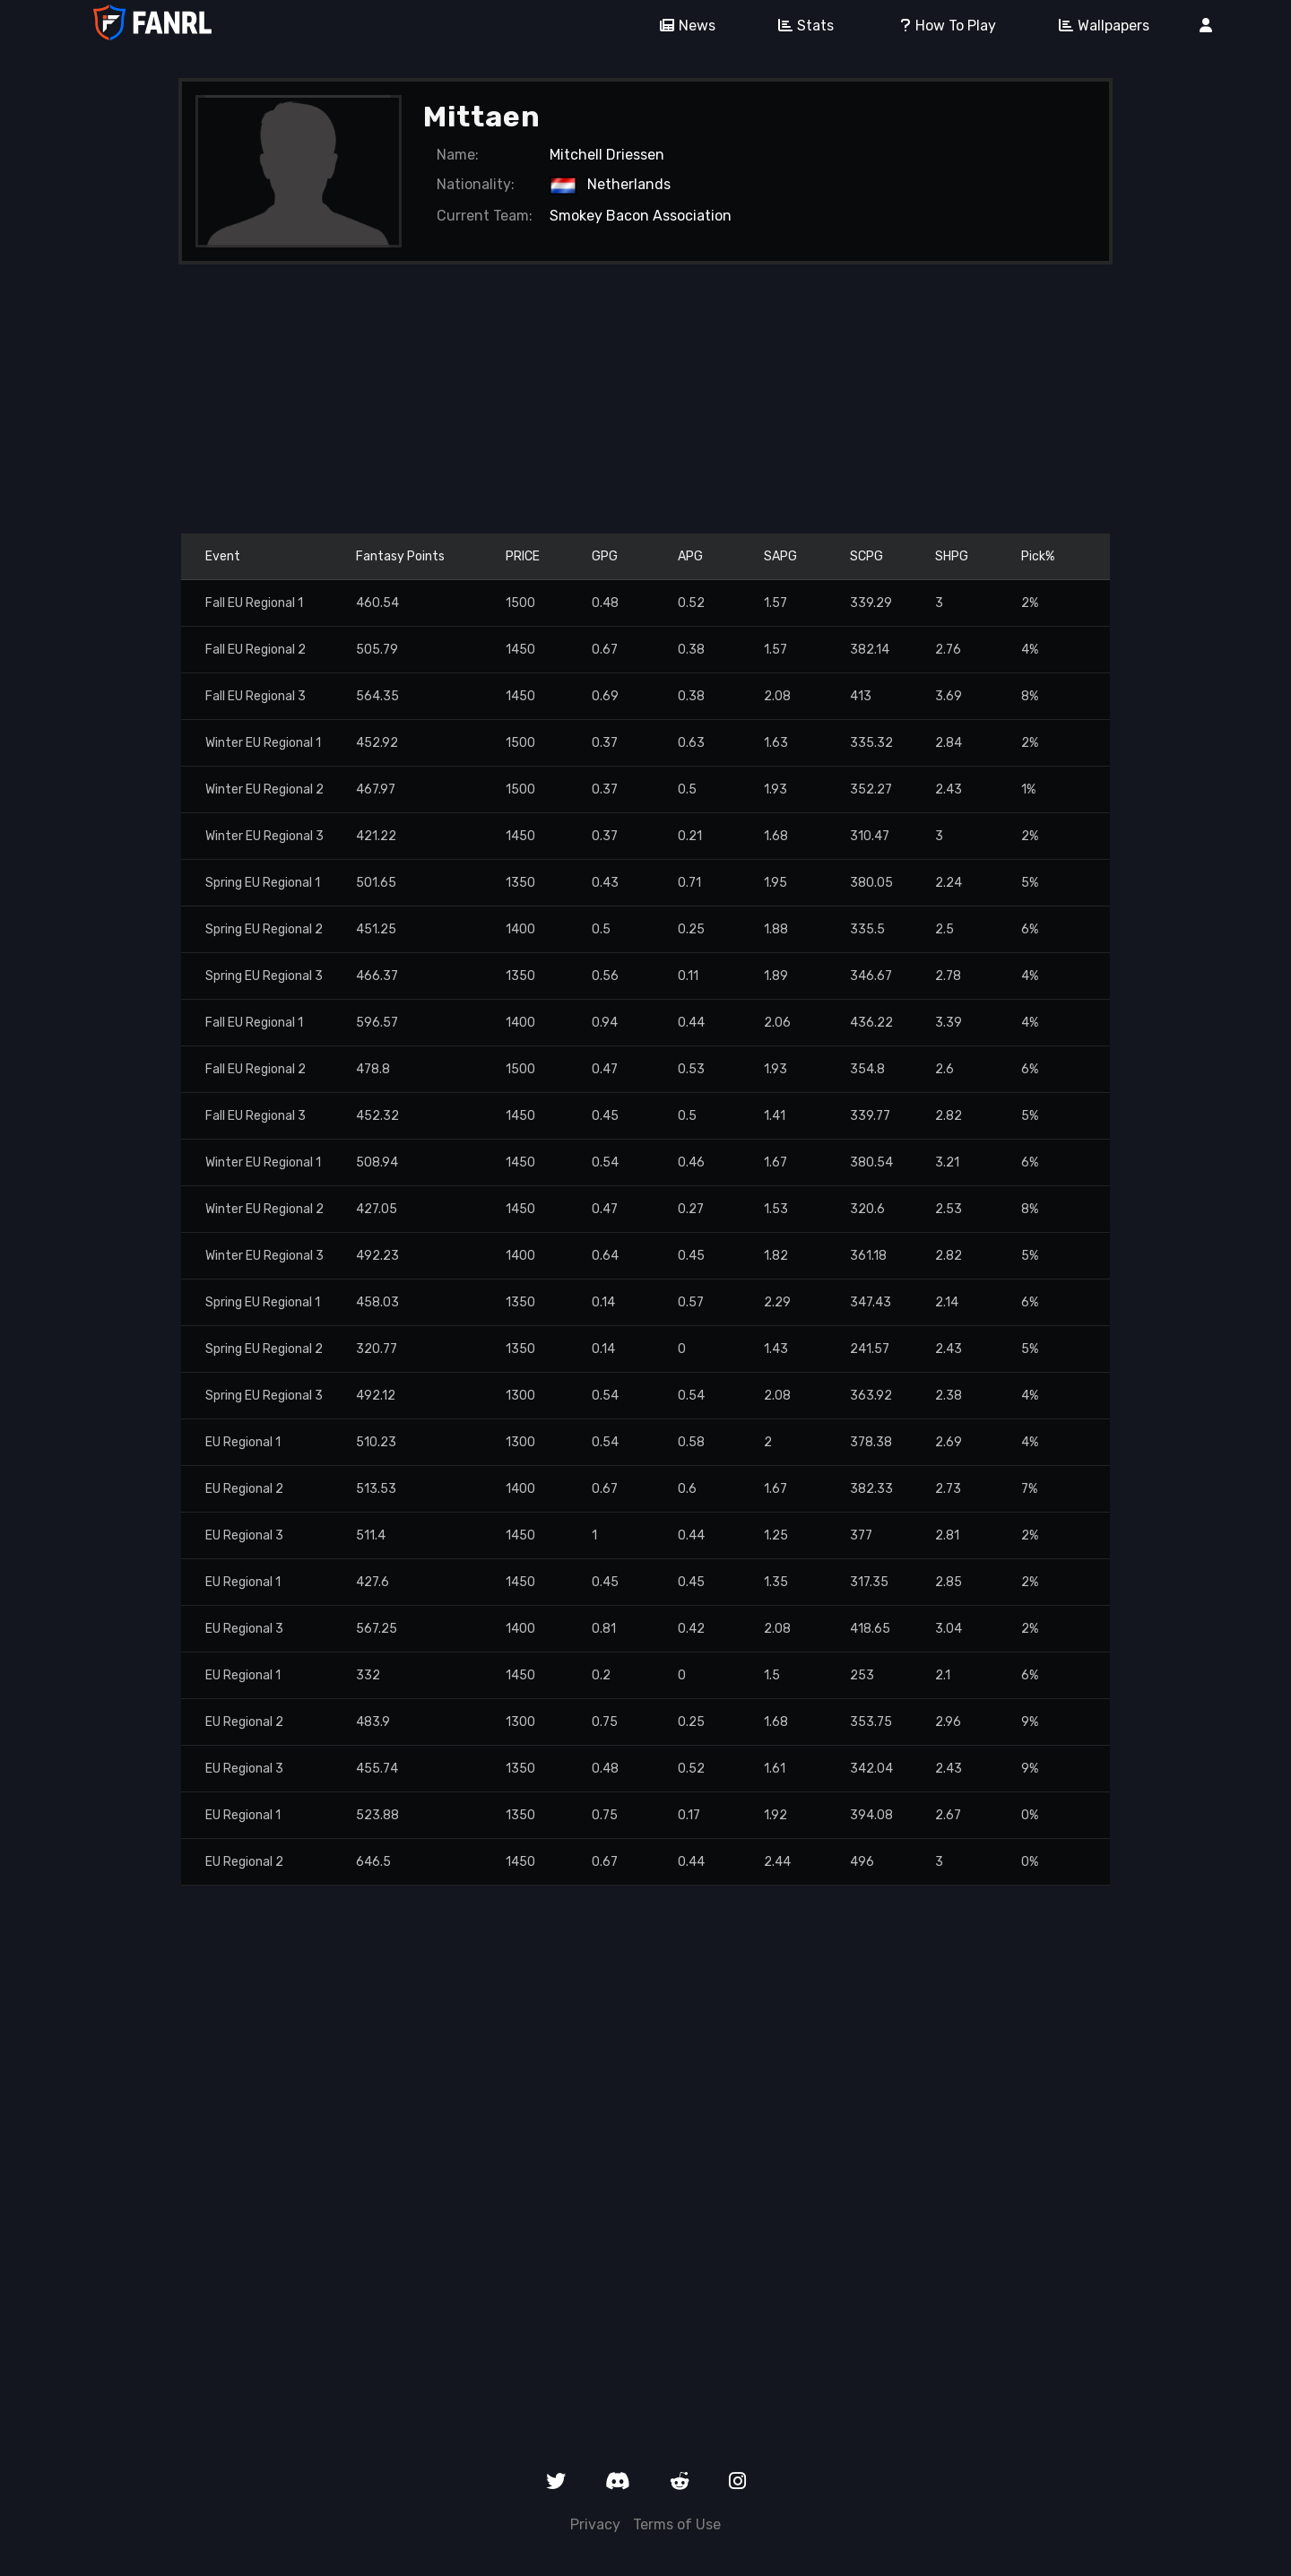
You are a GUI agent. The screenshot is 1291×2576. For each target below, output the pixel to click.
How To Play (940, 25)
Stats (800, 25)
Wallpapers (1097, 25)
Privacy (595, 2524)
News (681, 25)
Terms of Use (677, 2524)
